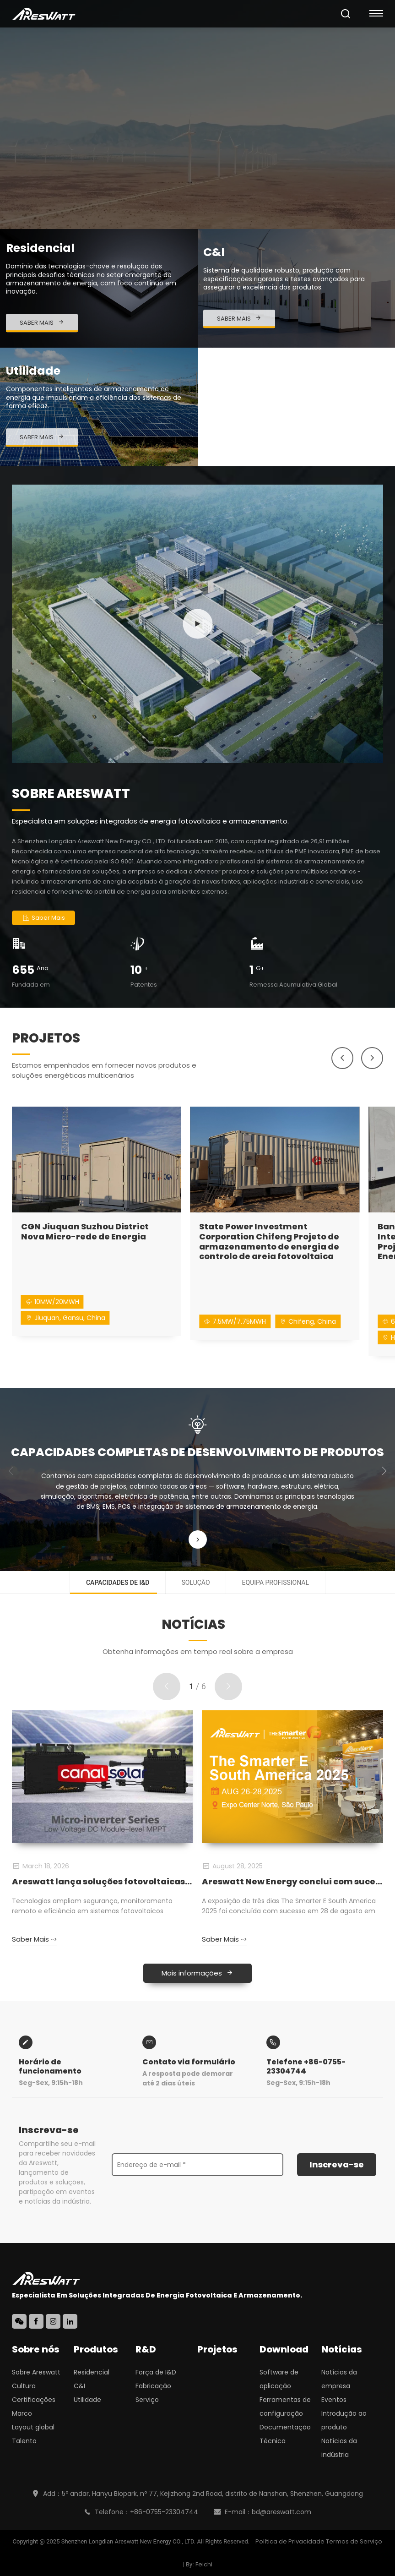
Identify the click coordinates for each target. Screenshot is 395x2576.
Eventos (333, 2399)
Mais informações (197, 1973)
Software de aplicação (279, 2379)
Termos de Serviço (354, 2541)
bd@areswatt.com (281, 2511)
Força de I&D (155, 2372)
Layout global (33, 2427)
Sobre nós (36, 2349)
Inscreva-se (336, 2164)
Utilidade (87, 2399)
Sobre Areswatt (36, 2372)
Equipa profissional (275, 1582)
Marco (22, 2413)
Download (284, 2349)
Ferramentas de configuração (285, 2406)
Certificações (33, 2399)
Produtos (96, 2349)
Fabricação (153, 2385)
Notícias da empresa (339, 2379)
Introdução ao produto (344, 2420)
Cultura (24, 2385)
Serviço (147, 2399)
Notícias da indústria (339, 2447)
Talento (24, 2440)
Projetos (217, 2349)
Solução (196, 1582)
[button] (342, 1058)
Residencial (91, 2372)
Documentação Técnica (285, 2434)
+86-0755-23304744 (164, 2511)
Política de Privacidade (290, 2541)
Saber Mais (43, 917)
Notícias (341, 2349)
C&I (79, 2385)
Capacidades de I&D (118, 1582)
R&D (145, 2349)
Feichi (203, 2564)
